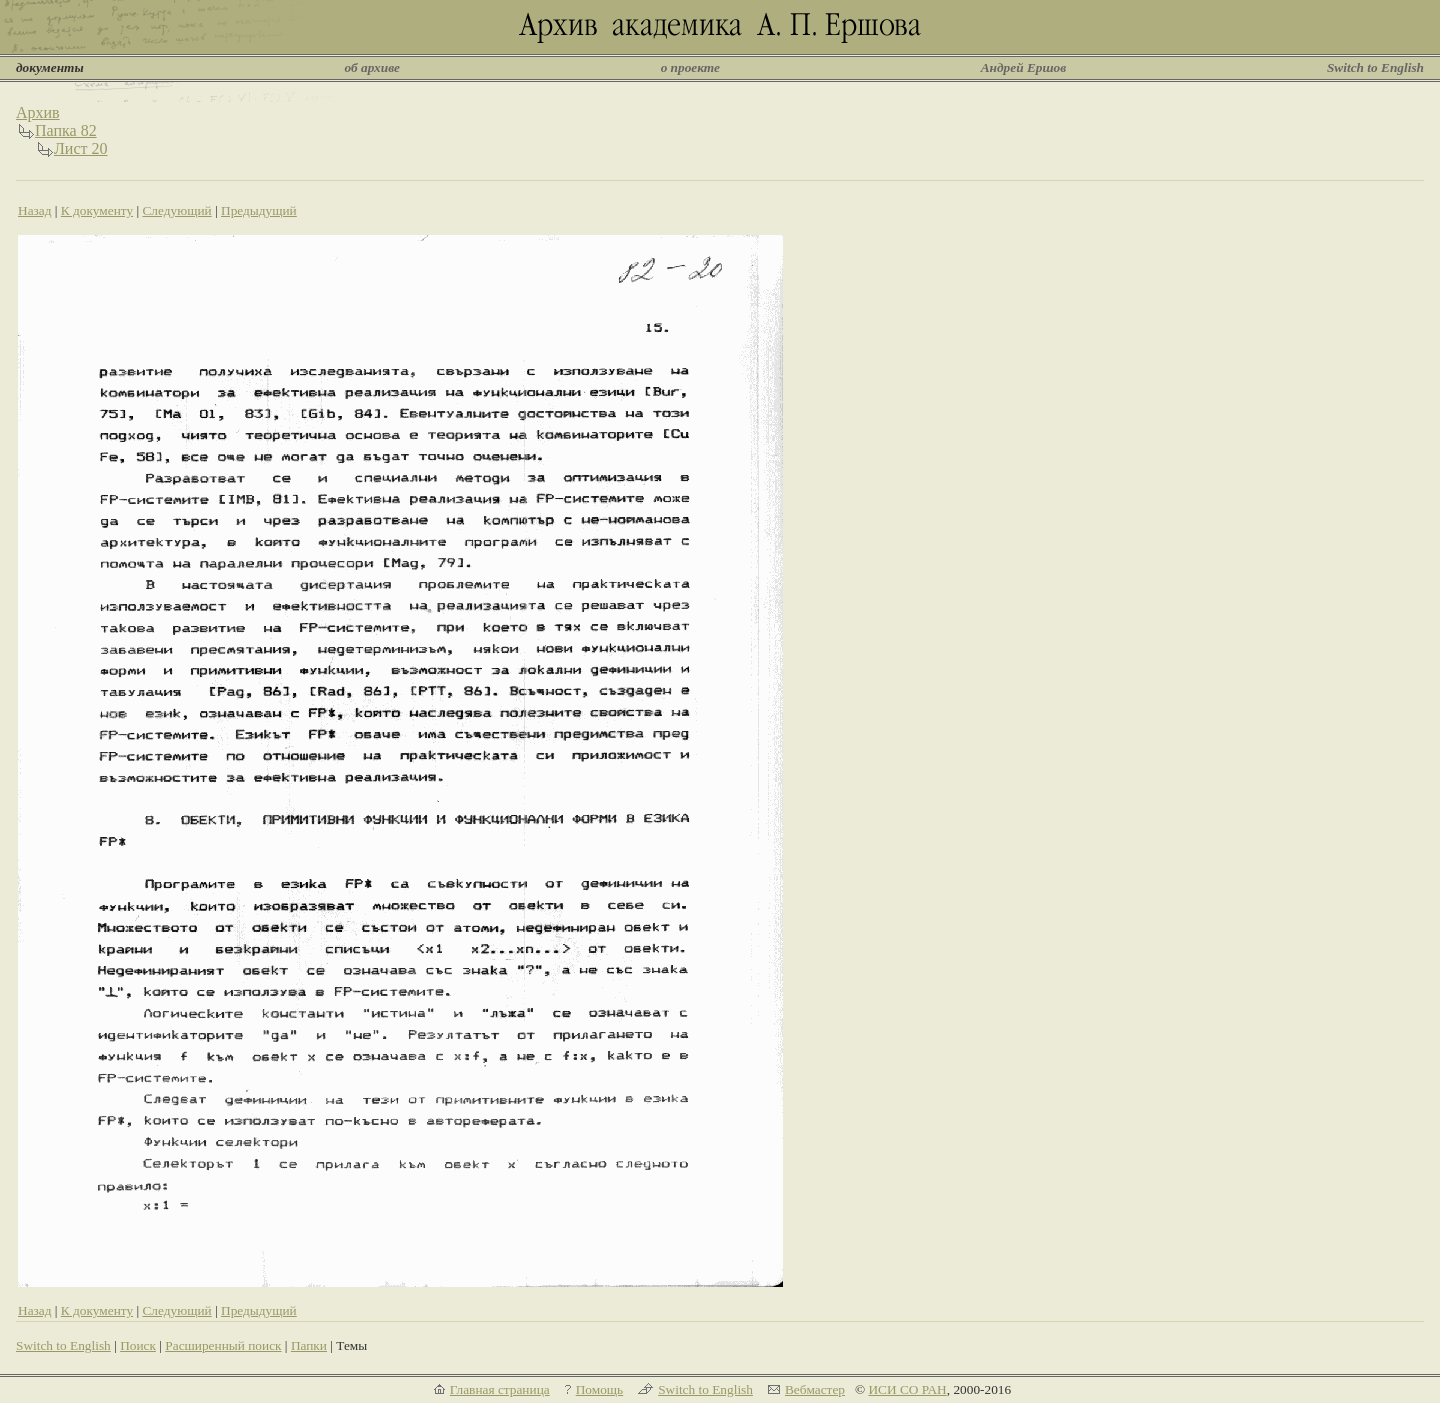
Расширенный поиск (223, 1345)
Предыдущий (259, 210)
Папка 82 (66, 130)
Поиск (138, 1345)
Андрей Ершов (1024, 67)
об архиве (372, 67)
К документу (97, 210)
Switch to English (1375, 67)
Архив (38, 112)
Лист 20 (81, 148)
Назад (35, 210)
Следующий (176, 210)
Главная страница (500, 1389)
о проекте (690, 67)
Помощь (599, 1389)
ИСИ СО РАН (907, 1389)
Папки (309, 1345)
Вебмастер (815, 1389)
